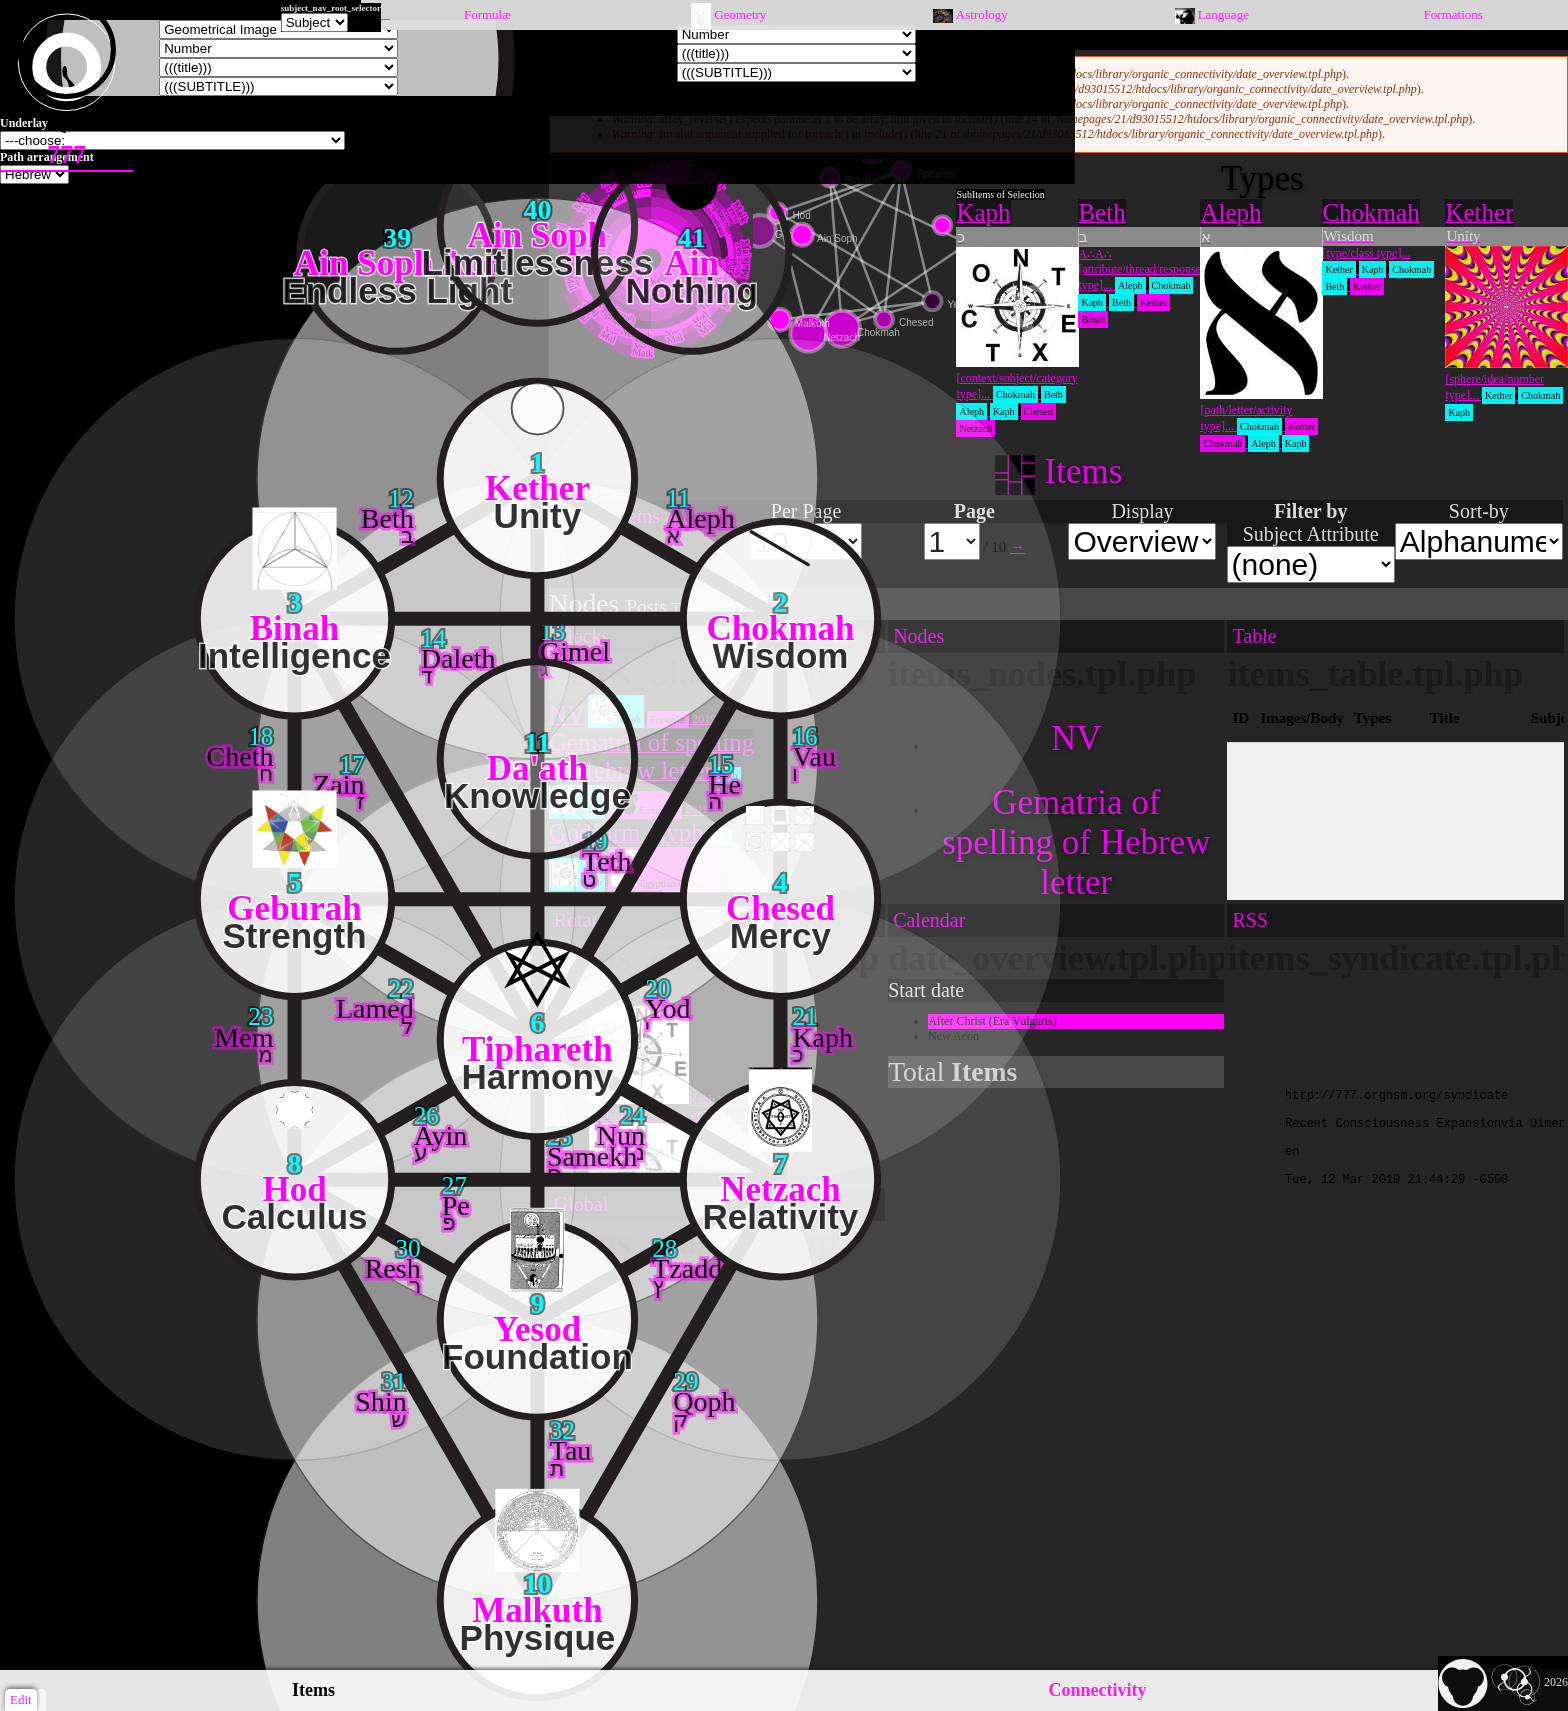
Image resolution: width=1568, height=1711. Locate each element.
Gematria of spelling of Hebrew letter (1076, 842)
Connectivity (1098, 1690)
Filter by (1311, 511)
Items (313, 1690)
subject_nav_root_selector (331, 8)
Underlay (24, 123)
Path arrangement (47, 157)
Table (1254, 636)
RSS (1250, 920)
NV (1076, 738)
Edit (21, 1699)
